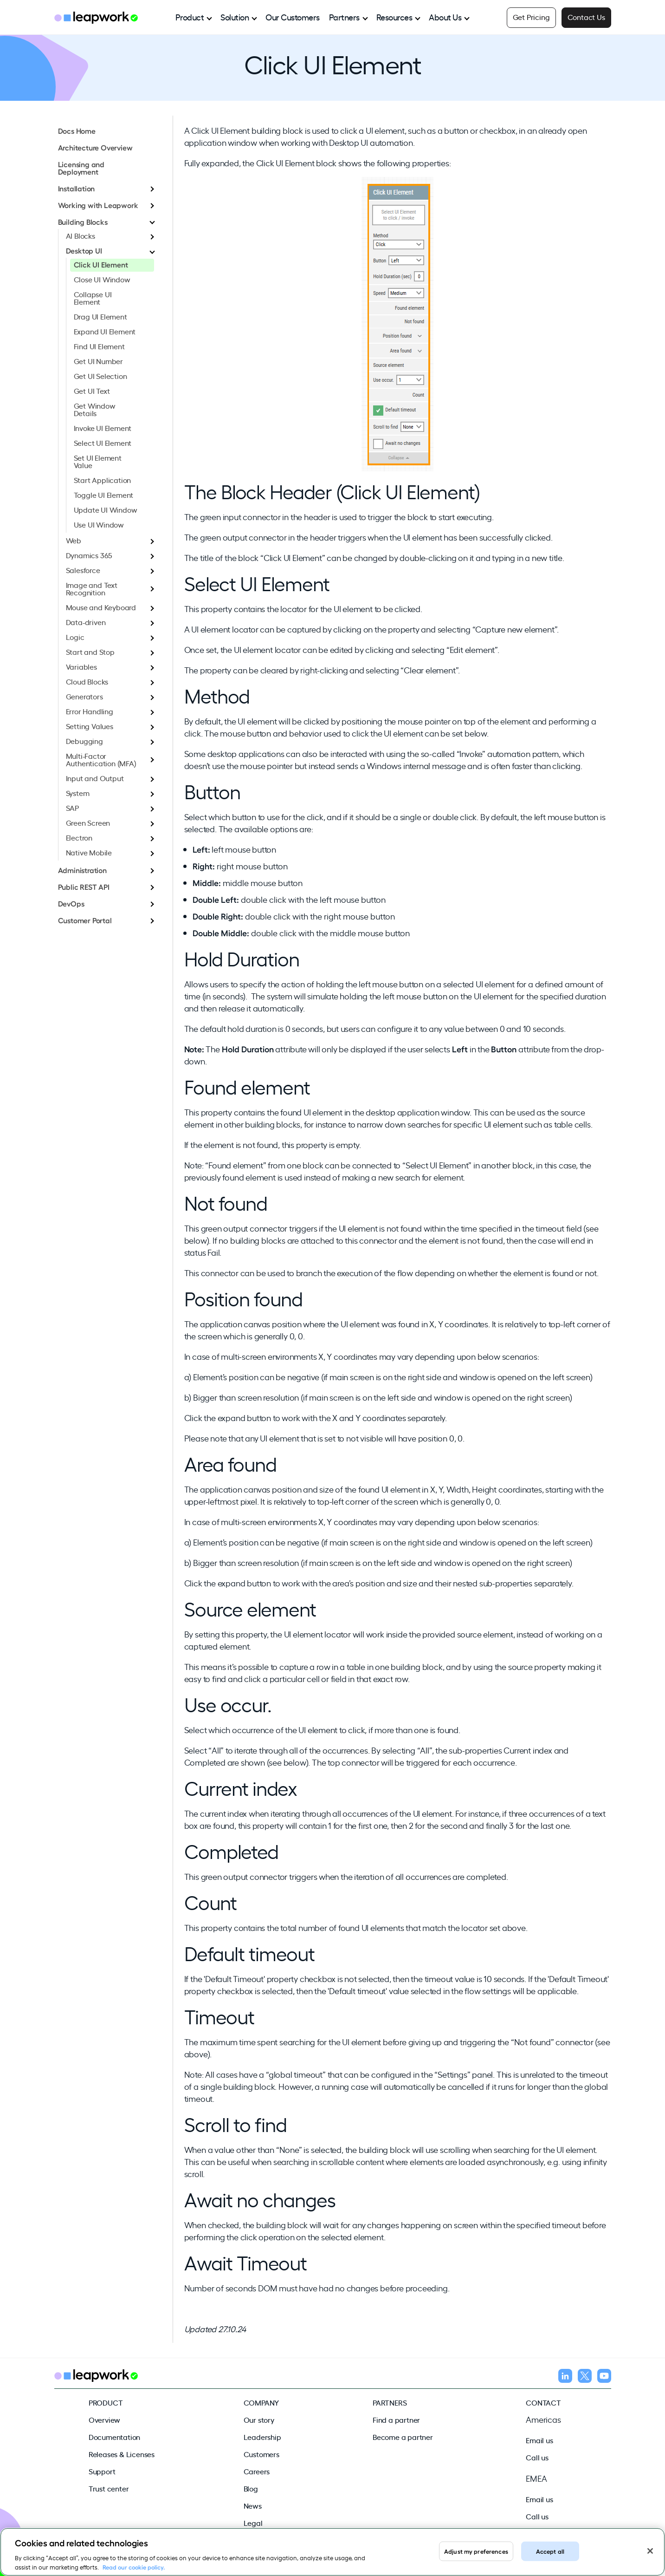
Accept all (550, 2563)
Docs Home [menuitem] (77, 130)
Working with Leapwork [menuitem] (98, 205)
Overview (104, 2419)
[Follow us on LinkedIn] (565, 2377)
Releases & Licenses (122, 2454)
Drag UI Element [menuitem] (100, 316)
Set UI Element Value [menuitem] (98, 461)
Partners (344, 16)
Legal (253, 2522)
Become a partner (403, 2437)
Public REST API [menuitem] (84, 886)
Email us (539, 2440)
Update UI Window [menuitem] (105, 509)
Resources (394, 16)
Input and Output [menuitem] (95, 778)
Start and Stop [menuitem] (90, 651)
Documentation (114, 2437)
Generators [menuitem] (84, 696)
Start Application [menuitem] (102, 480)
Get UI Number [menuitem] (98, 361)
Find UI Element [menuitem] (99, 346)
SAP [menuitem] (72, 807)
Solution (234, 16)
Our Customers (292, 16)
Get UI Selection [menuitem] (100, 376)
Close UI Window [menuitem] (102, 279)
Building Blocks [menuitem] (83, 221)
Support (102, 2471)
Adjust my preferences (476, 2563)
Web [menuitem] (73, 540)
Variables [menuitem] (81, 666)
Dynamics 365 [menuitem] (89, 555)
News (253, 2505)
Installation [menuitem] (76, 188)
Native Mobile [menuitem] (89, 852)
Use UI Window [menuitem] (99, 524)
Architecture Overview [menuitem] (95, 147)
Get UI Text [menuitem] (92, 390)
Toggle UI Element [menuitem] (104, 494)
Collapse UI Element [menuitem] (93, 298)
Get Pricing (531, 17)
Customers (261, 2454)
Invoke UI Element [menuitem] (103, 428)
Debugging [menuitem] (84, 741)
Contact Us (586, 17)
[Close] (650, 2563)
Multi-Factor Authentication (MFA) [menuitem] (101, 759)
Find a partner (396, 2419)
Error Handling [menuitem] (89, 711)
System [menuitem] (78, 793)
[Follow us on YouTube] (604, 2377)
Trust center (109, 2488)
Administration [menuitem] (82, 870)
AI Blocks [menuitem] (80, 235)
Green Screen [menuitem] (88, 822)
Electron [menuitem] (79, 837)
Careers (257, 2471)
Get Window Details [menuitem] (95, 409)
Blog (251, 2488)
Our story (259, 2419)
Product (189, 16)
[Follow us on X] (585, 2377)
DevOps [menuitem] (71, 903)
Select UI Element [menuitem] (103, 442)
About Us (445, 16)
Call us (537, 2457)
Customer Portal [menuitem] (85, 920)
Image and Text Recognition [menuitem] (91, 588)
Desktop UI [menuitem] (84, 250)
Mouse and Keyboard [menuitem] (101, 607)
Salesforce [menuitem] (83, 570)
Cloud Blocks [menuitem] (87, 681)
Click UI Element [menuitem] (101, 264)
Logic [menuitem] (75, 637)
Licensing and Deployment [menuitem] (81, 167)
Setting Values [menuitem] (89, 726)
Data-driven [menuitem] (86, 622)
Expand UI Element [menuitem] (105, 331)
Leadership (262, 2437)
